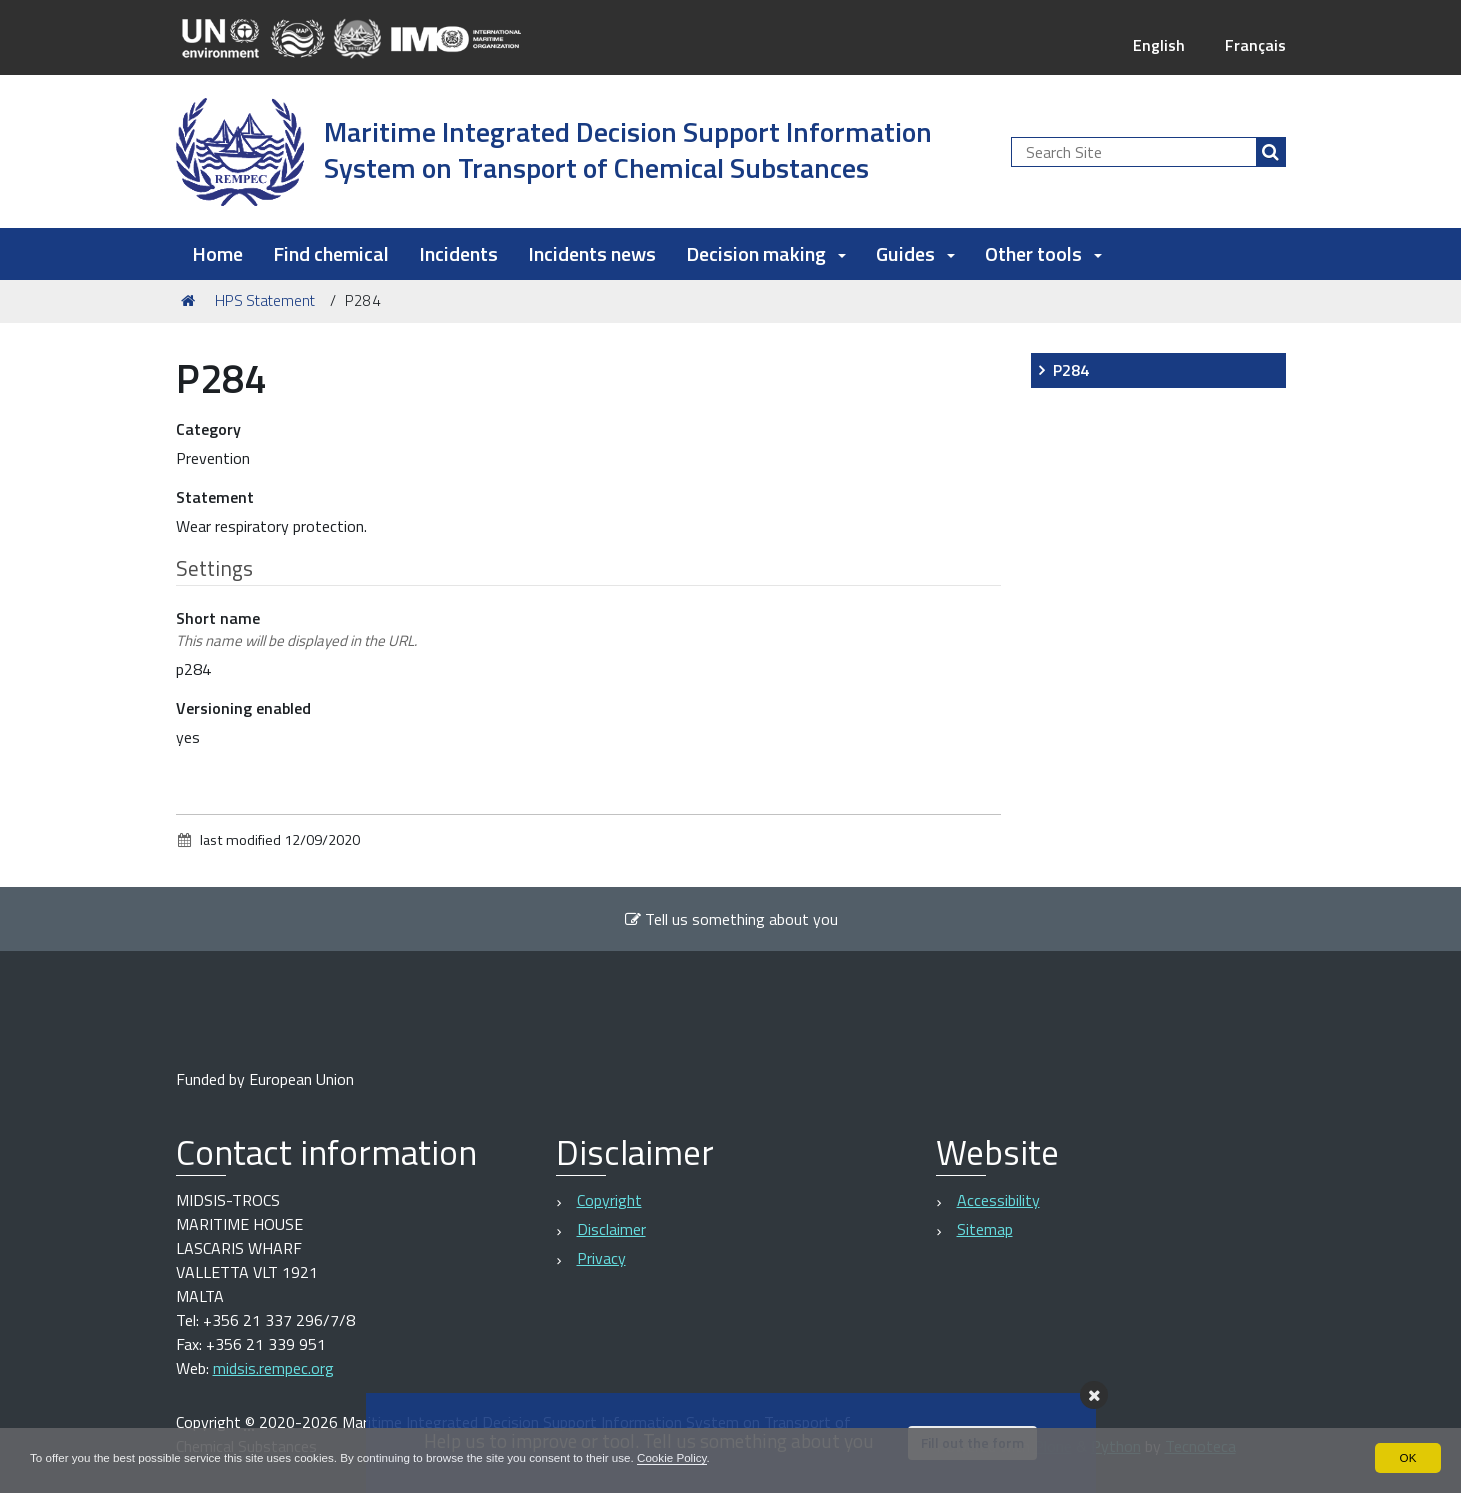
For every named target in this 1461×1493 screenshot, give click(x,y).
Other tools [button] (1043, 253)
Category (208, 429)
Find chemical (331, 253)
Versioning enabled (243, 708)
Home (217, 253)
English (1159, 45)
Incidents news (592, 253)
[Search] (1271, 152)
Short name (296, 629)
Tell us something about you (731, 919)
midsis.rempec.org (273, 1368)
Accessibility (998, 1200)
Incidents (458, 253)
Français (1255, 45)
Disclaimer (611, 1229)
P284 (1071, 370)
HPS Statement (265, 300)
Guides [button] (915, 253)
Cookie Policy (693, 1457)
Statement (215, 497)
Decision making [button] (766, 253)
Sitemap (985, 1229)
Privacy (601, 1258)
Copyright (609, 1200)
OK (1407, 1457)
